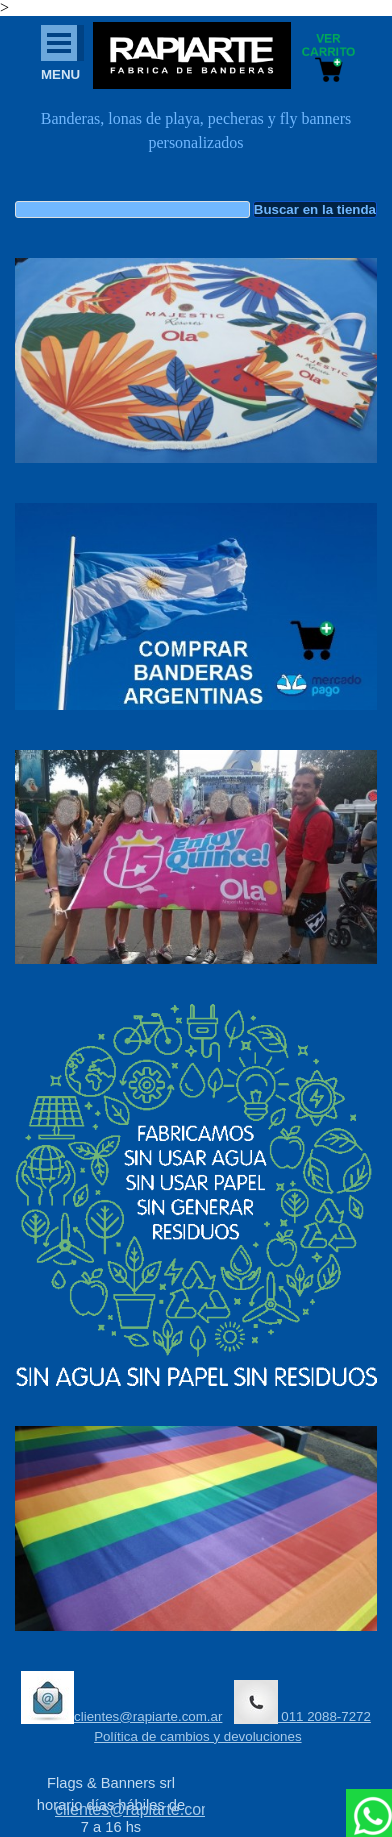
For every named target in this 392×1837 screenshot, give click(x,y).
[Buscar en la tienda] (132, 209)
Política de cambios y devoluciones (197, 1736)
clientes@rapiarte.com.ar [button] (121, 1697)
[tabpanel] (196, 141)
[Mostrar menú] (59, 43)
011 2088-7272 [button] (302, 1702)
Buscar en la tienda (315, 209)
